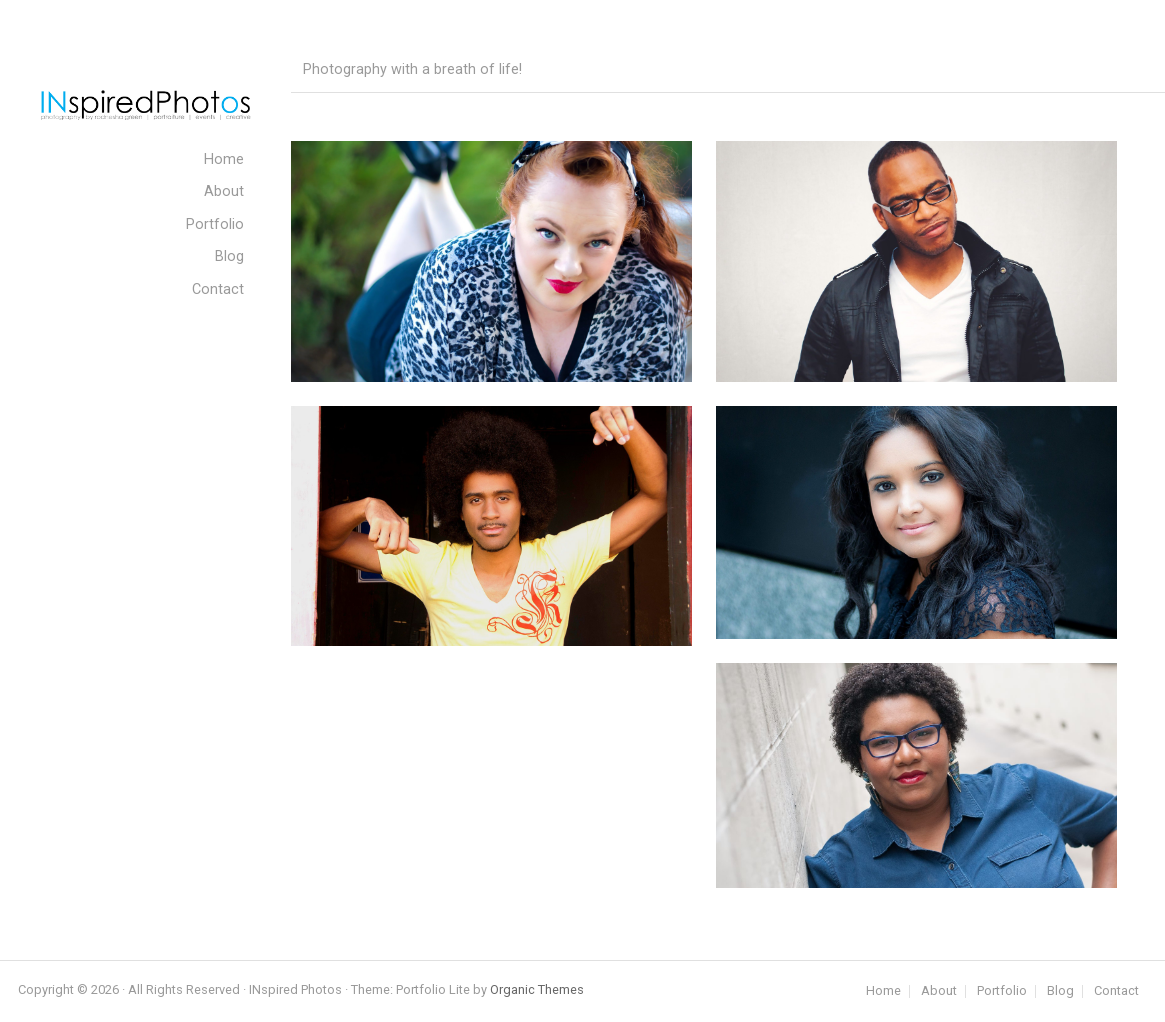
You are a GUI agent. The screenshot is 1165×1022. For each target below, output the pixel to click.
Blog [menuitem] (229, 256)
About (939, 991)
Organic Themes (537, 989)
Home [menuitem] (224, 159)
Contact (1116, 991)
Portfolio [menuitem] (215, 224)
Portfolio (1002, 991)
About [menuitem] (224, 191)
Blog (1060, 991)
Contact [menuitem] (218, 289)
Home (883, 991)
